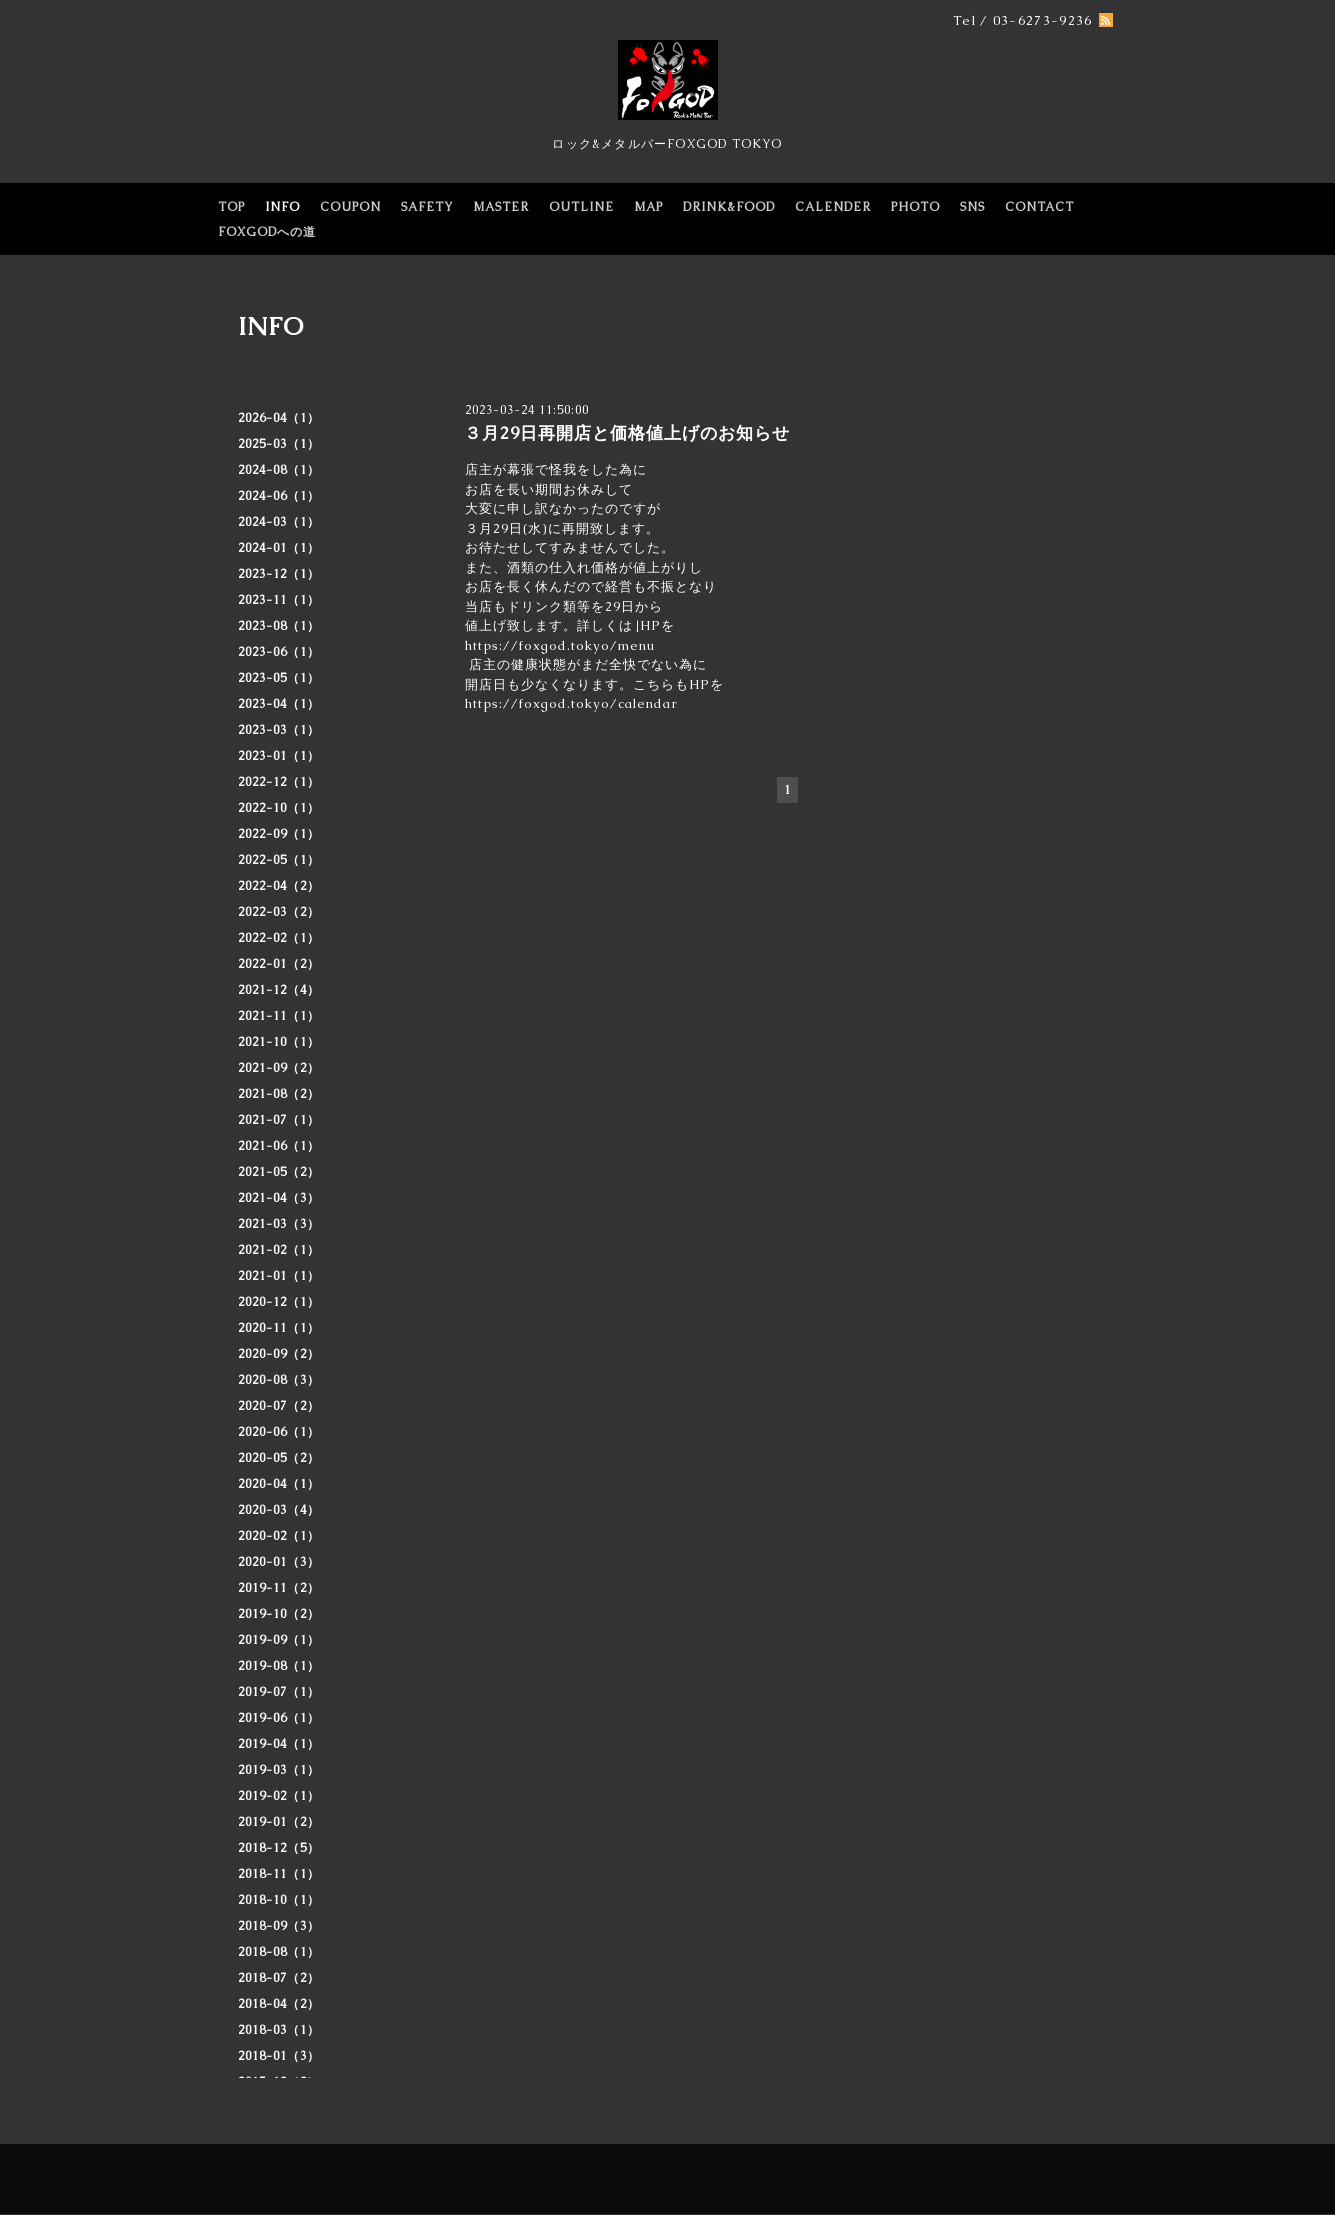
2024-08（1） (279, 470)
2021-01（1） (279, 1276)
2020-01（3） (279, 1562)
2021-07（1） (279, 1120)
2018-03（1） (279, 2030)
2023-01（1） (279, 756)
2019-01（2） (279, 1822)
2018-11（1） (279, 1874)
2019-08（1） (279, 1666)
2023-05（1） (279, 678)
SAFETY (427, 207)
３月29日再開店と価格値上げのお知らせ (627, 433)
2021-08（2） (279, 1094)
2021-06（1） (279, 1146)
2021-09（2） (279, 1068)
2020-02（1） (279, 1536)
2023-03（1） (279, 730)
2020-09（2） (279, 1354)
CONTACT (1039, 207)
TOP (231, 207)
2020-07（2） (279, 1406)
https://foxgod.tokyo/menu (560, 645)
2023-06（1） (279, 652)
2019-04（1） (279, 1744)
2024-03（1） (279, 522)
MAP (648, 207)
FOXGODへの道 (267, 232)
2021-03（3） (279, 1224)
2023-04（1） (279, 704)
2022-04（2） (279, 886)
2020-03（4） (279, 1510)
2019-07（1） (279, 1692)
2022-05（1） (279, 860)
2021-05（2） (279, 1172)
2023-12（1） (279, 574)
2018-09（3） (279, 1926)
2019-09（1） (279, 1640)
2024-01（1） (279, 548)
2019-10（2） (279, 1614)
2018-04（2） (279, 2004)
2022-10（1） (279, 808)
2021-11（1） (279, 1016)
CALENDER (833, 207)
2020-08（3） (279, 1380)
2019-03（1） (279, 1770)
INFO (282, 207)
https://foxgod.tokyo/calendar (571, 703)
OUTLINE (581, 207)
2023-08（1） (279, 626)
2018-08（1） (279, 1952)
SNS (972, 207)
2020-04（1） (279, 1484)
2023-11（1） (279, 600)
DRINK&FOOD (729, 207)
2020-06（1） (279, 1432)
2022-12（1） (279, 782)
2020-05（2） (279, 1458)
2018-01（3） (279, 2056)
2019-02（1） (279, 1796)
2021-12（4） (279, 990)
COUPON (350, 207)
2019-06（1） (279, 1718)
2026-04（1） (279, 418)
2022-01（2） (279, 964)
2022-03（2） (279, 912)
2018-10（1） (279, 1900)
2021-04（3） (279, 1198)
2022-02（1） (279, 938)
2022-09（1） (279, 834)
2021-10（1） (279, 1042)
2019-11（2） (279, 1588)
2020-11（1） (279, 1328)
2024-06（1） (279, 496)
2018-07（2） (279, 1978)
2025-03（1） (279, 444)
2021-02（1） (279, 1250)
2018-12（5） (279, 1848)
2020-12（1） (279, 1302)
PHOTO (915, 207)
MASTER (501, 207)
